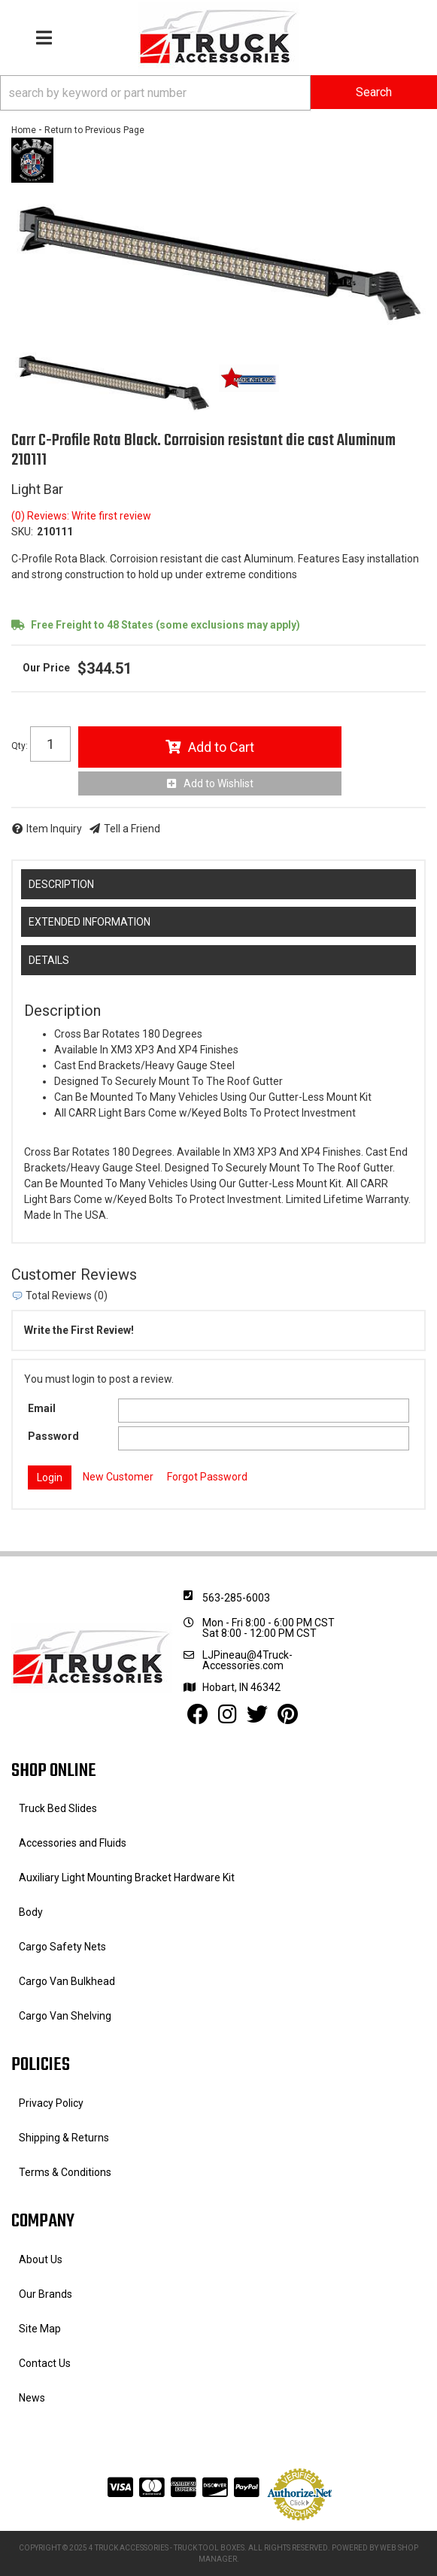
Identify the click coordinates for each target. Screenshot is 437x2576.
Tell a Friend (132, 829)
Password (53, 1436)
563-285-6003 (236, 1598)
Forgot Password (207, 1477)
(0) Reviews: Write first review (81, 516)
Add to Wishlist (218, 783)
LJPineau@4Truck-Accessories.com (247, 1660)
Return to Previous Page (94, 130)
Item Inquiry (54, 829)
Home (23, 130)
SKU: (22, 532)
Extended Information (89, 922)
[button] (218, 93)
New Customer (118, 1477)
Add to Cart (221, 747)
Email (42, 1408)
